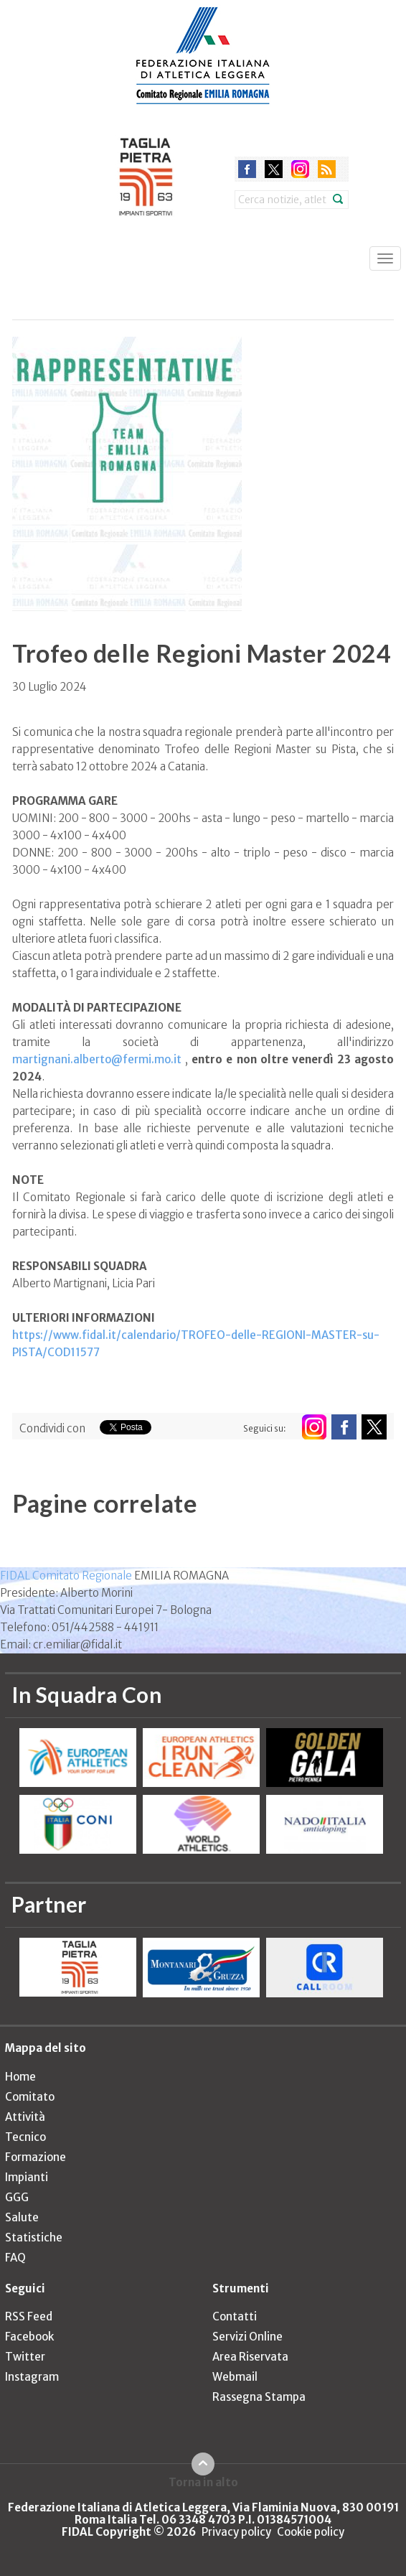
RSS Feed (28, 2316)
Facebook (29, 2336)
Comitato (30, 2097)
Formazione (35, 2157)
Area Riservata (250, 2356)
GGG (17, 2197)
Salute (22, 2217)
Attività (25, 2117)
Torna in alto (203, 2481)
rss (327, 169)
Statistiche (33, 2237)
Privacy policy (236, 2532)
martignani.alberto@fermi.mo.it (96, 1059)
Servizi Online (247, 2336)
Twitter (25, 2356)
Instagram (32, 2377)
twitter (274, 169)
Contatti (234, 2316)
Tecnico (25, 2137)
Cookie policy (310, 2532)
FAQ (15, 2257)
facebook (247, 169)
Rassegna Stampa (259, 2397)
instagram (300, 169)
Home (20, 2076)
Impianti (26, 2177)
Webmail (235, 2377)
